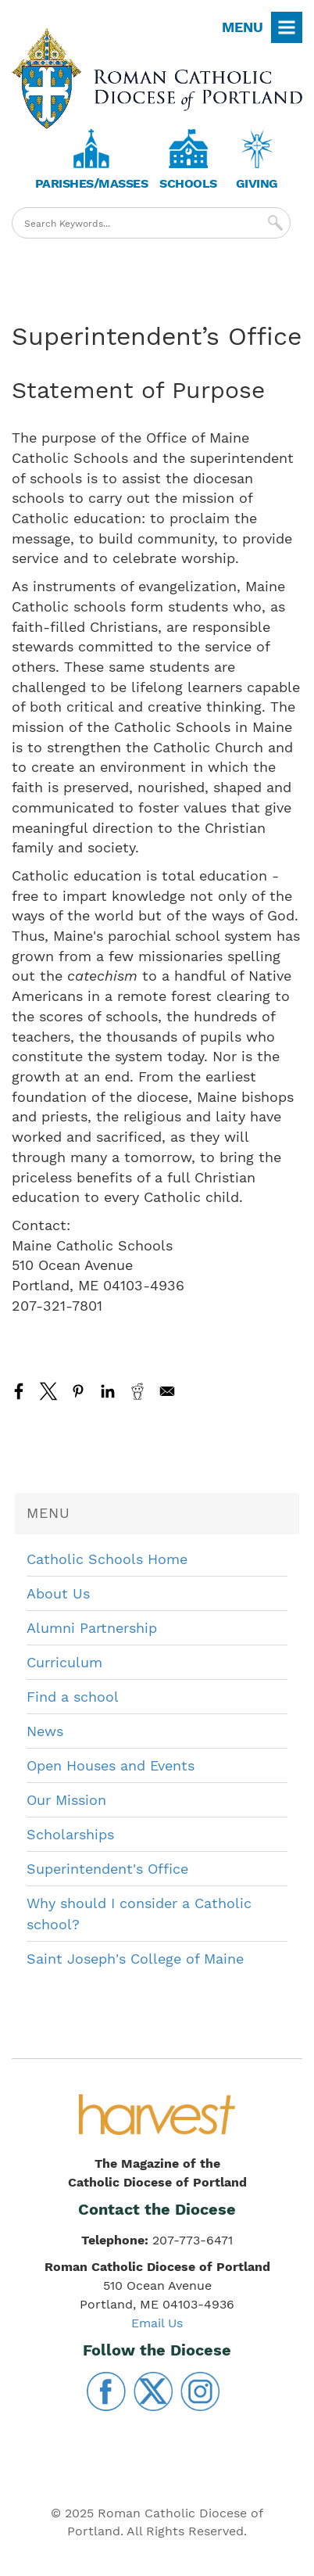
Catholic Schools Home (107, 1559)
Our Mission (66, 1800)
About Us (58, 1593)
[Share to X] (48, 1391)
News (45, 1731)
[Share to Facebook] (18, 1391)
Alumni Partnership (92, 1628)
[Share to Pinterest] (78, 1391)
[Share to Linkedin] (108, 1391)
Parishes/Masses (91, 183)
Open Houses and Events (110, 1765)
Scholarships (70, 1834)
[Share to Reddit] (137, 1391)
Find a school (73, 1696)
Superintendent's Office (107, 1868)
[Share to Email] (167, 1391)
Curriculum (64, 1662)
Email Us (157, 2323)
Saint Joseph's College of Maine (135, 1958)
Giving (257, 183)
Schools (188, 183)
